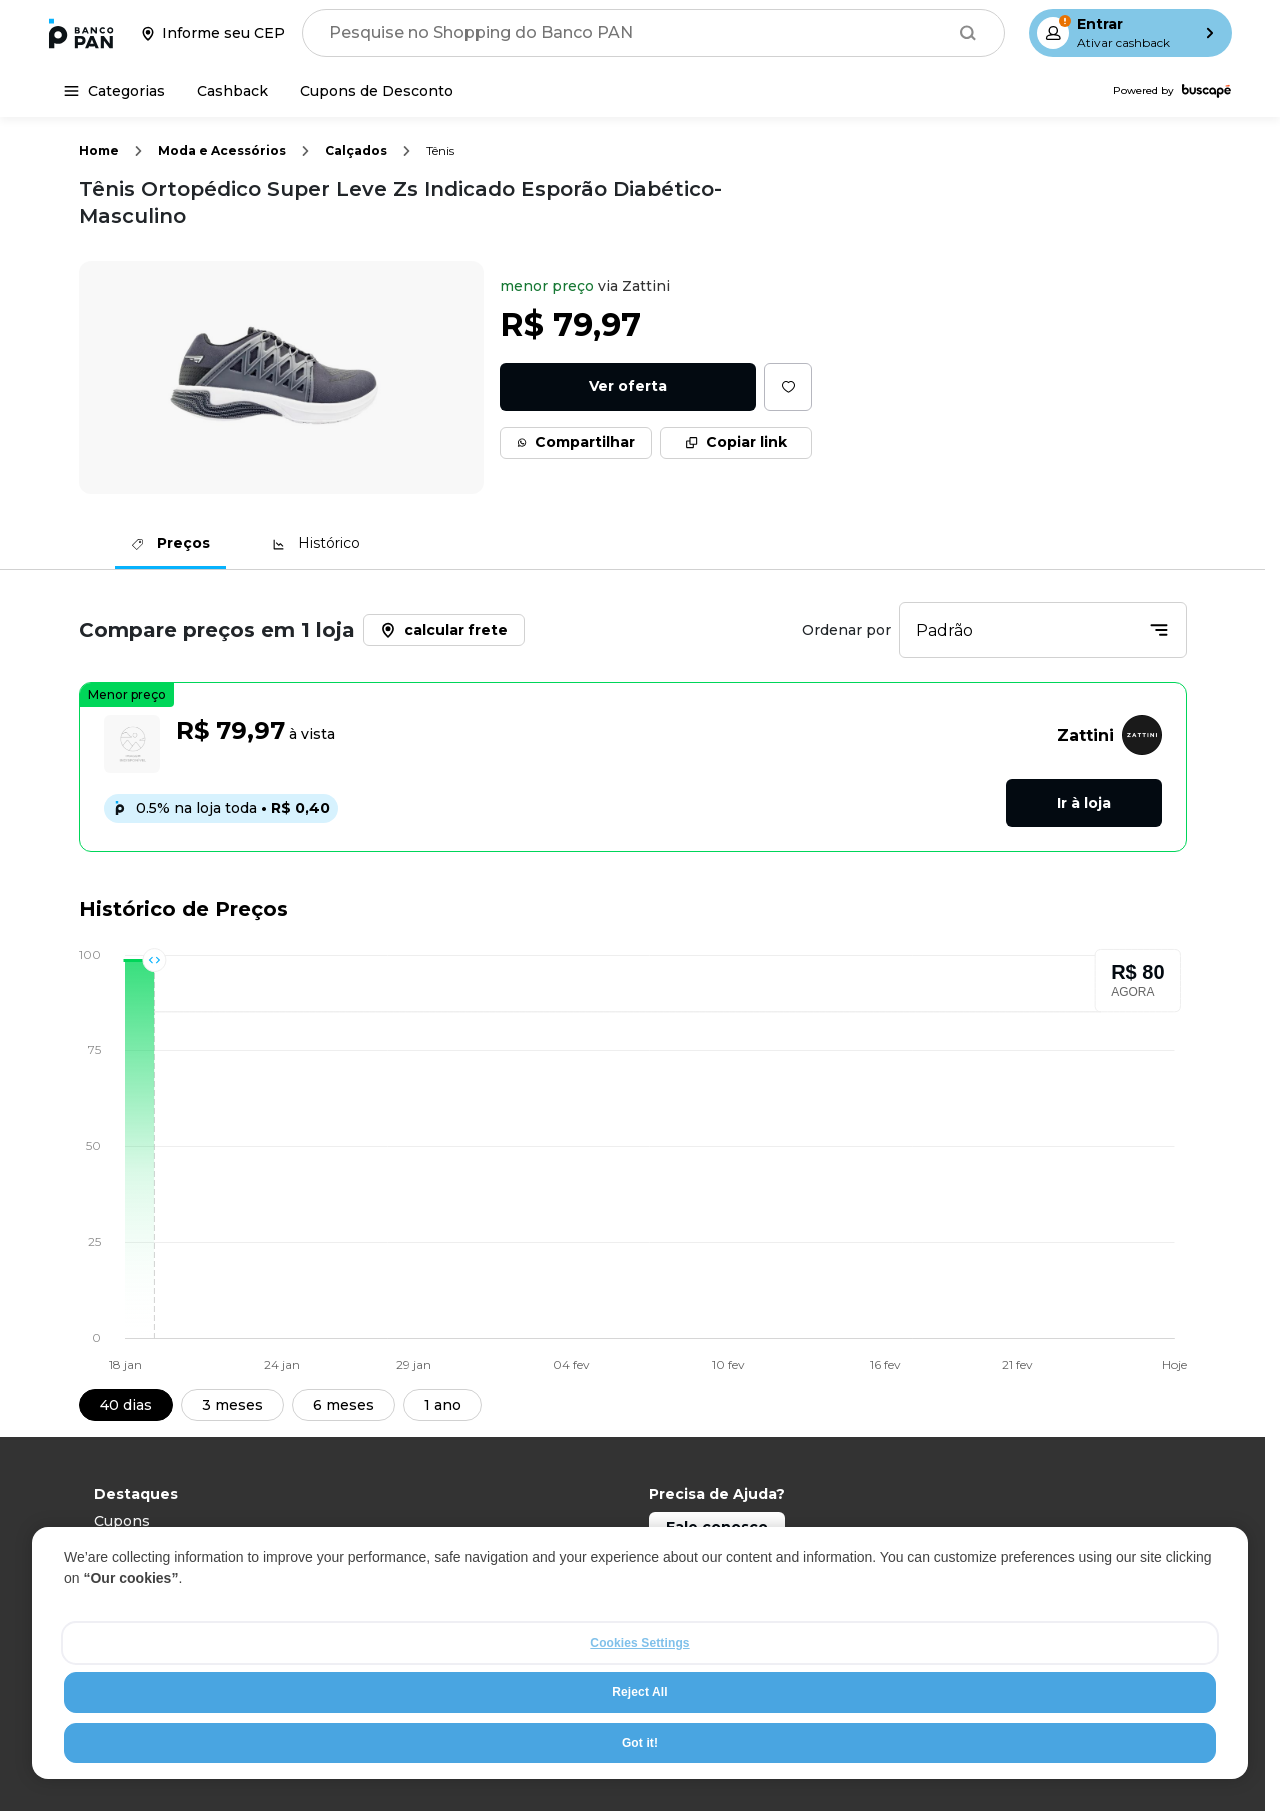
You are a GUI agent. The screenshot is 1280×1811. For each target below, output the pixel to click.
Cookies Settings (639, 1643)
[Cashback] (232, 91)
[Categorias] (114, 91)
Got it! (640, 1743)
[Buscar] (968, 33)
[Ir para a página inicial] (81, 33)
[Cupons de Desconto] (376, 91)
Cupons (122, 1521)
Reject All (639, 1692)
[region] (640, 1653)
